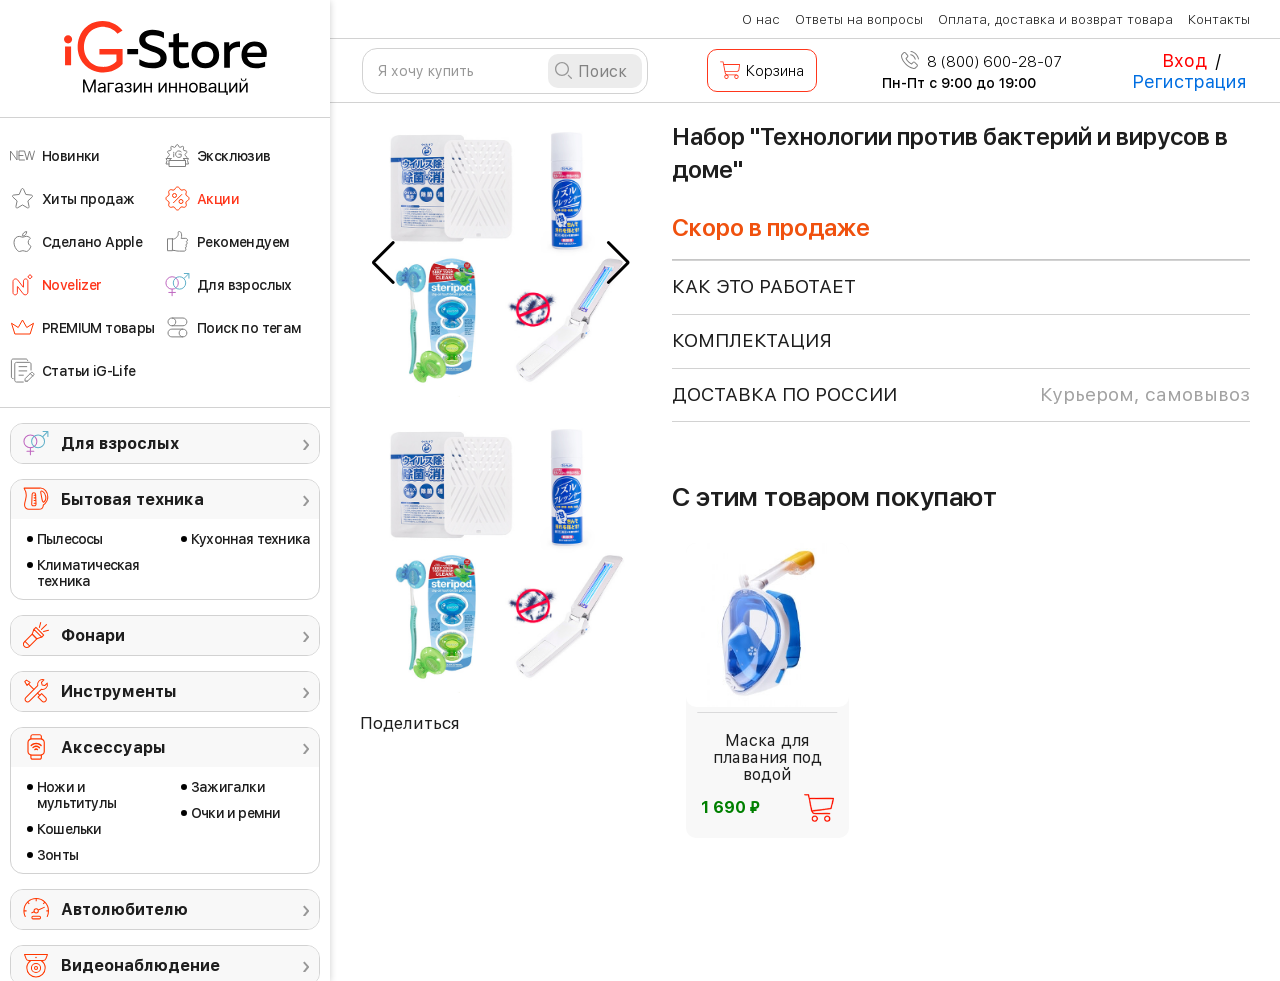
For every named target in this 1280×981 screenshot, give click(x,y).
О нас (761, 19)
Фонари (93, 635)
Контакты (1219, 19)
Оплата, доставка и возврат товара (1055, 19)
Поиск (602, 71)
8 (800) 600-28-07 (981, 62)
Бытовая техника (132, 499)
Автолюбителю (124, 909)
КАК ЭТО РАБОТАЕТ (764, 286)
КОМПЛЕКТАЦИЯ (752, 340)
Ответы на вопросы (859, 19)
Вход (1184, 60)
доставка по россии (961, 395)
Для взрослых (120, 443)
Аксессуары (113, 747)
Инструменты (119, 691)
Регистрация (1189, 81)
